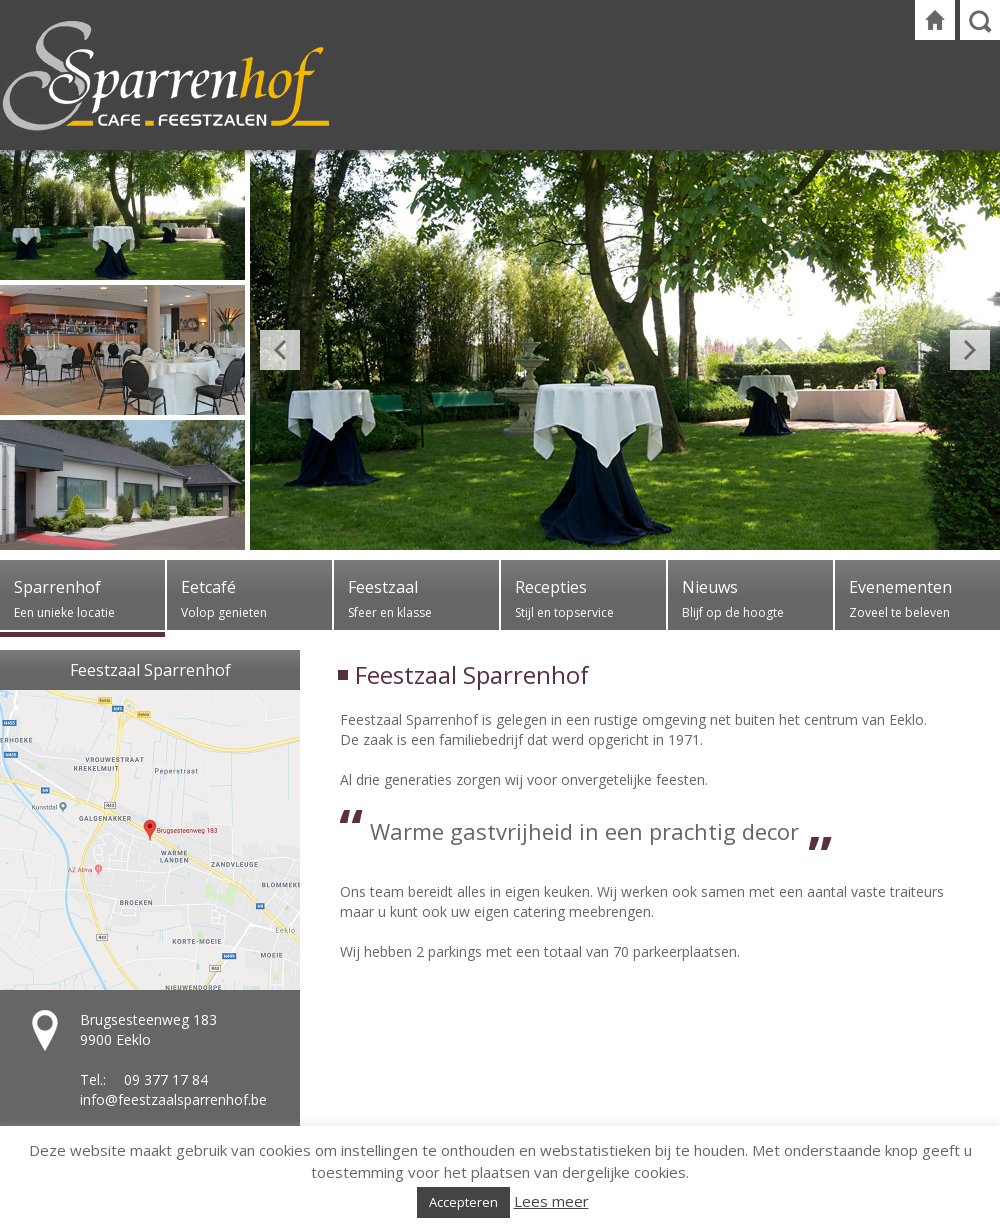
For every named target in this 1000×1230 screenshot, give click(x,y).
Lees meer (551, 1201)
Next (970, 350)
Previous (280, 350)
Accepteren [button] (463, 1202)
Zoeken (980, 20)
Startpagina (935, 20)
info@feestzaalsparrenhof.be (173, 1099)
